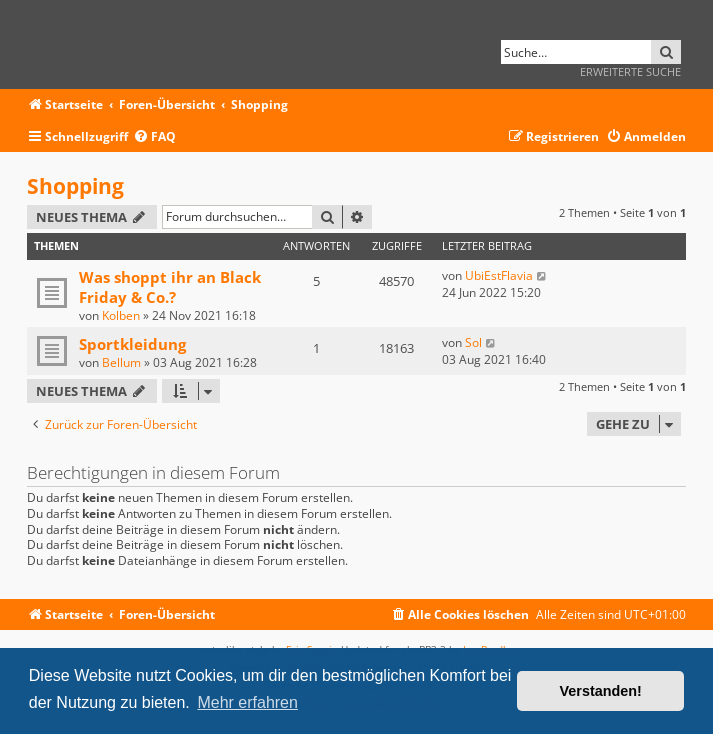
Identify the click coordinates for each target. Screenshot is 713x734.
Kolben (121, 315)
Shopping (75, 186)
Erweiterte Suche (630, 71)
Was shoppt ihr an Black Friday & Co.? (170, 287)
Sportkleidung (132, 344)
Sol (473, 342)
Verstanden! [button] (601, 691)
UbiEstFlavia (499, 275)
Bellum (121, 362)
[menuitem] (154, 137)
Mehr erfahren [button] (247, 702)
